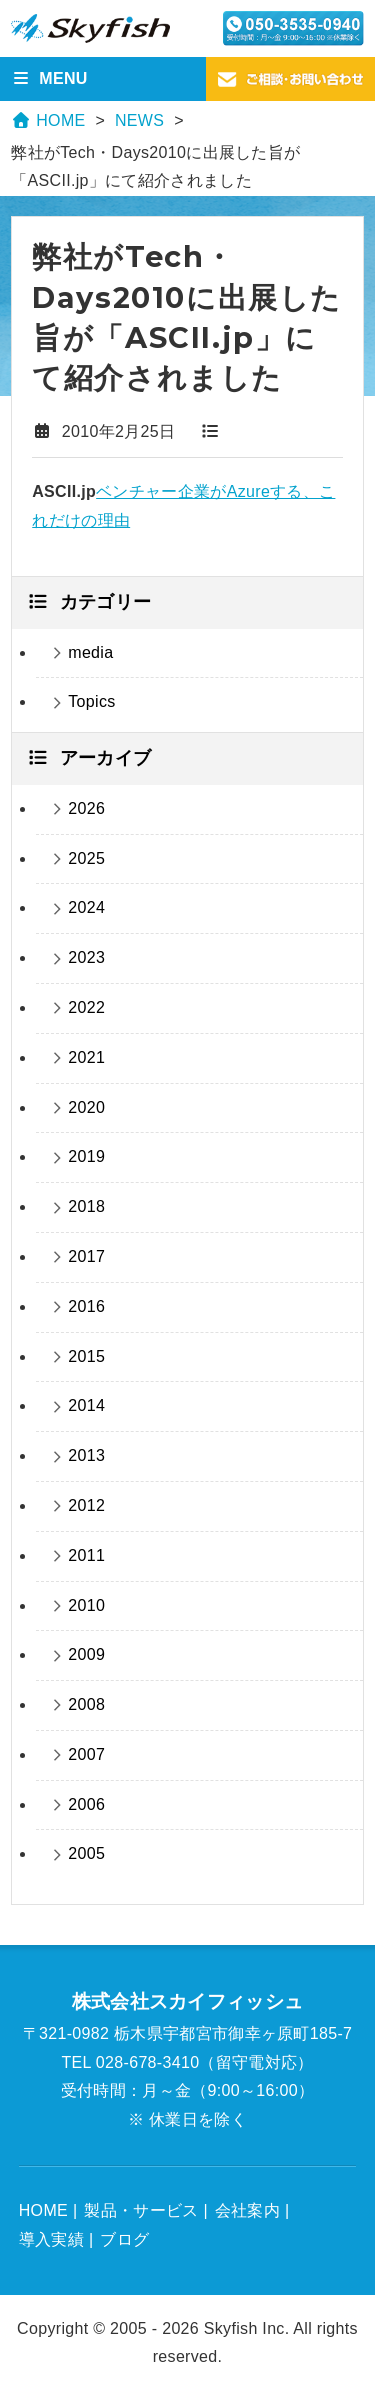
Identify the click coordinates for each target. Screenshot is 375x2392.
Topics (91, 701)
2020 (86, 1107)
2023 (86, 957)
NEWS (139, 120)
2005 (86, 1853)
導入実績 (51, 2239)
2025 (86, 858)
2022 (86, 1007)
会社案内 (247, 2210)
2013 (86, 1455)
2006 (86, 1804)
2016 (86, 1306)
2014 (86, 1405)
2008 (86, 1704)
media (90, 652)
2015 (86, 1356)
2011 (86, 1555)
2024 (86, 907)
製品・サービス (141, 2210)
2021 (86, 1057)
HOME (48, 120)
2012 (86, 1505)
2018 (86, 1206)
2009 (86, 1654)
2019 (86, 1156)
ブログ (124, 2239)
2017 (86, 1256)
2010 (86, 1605)
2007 (86, 1754)
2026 (86, 808)
